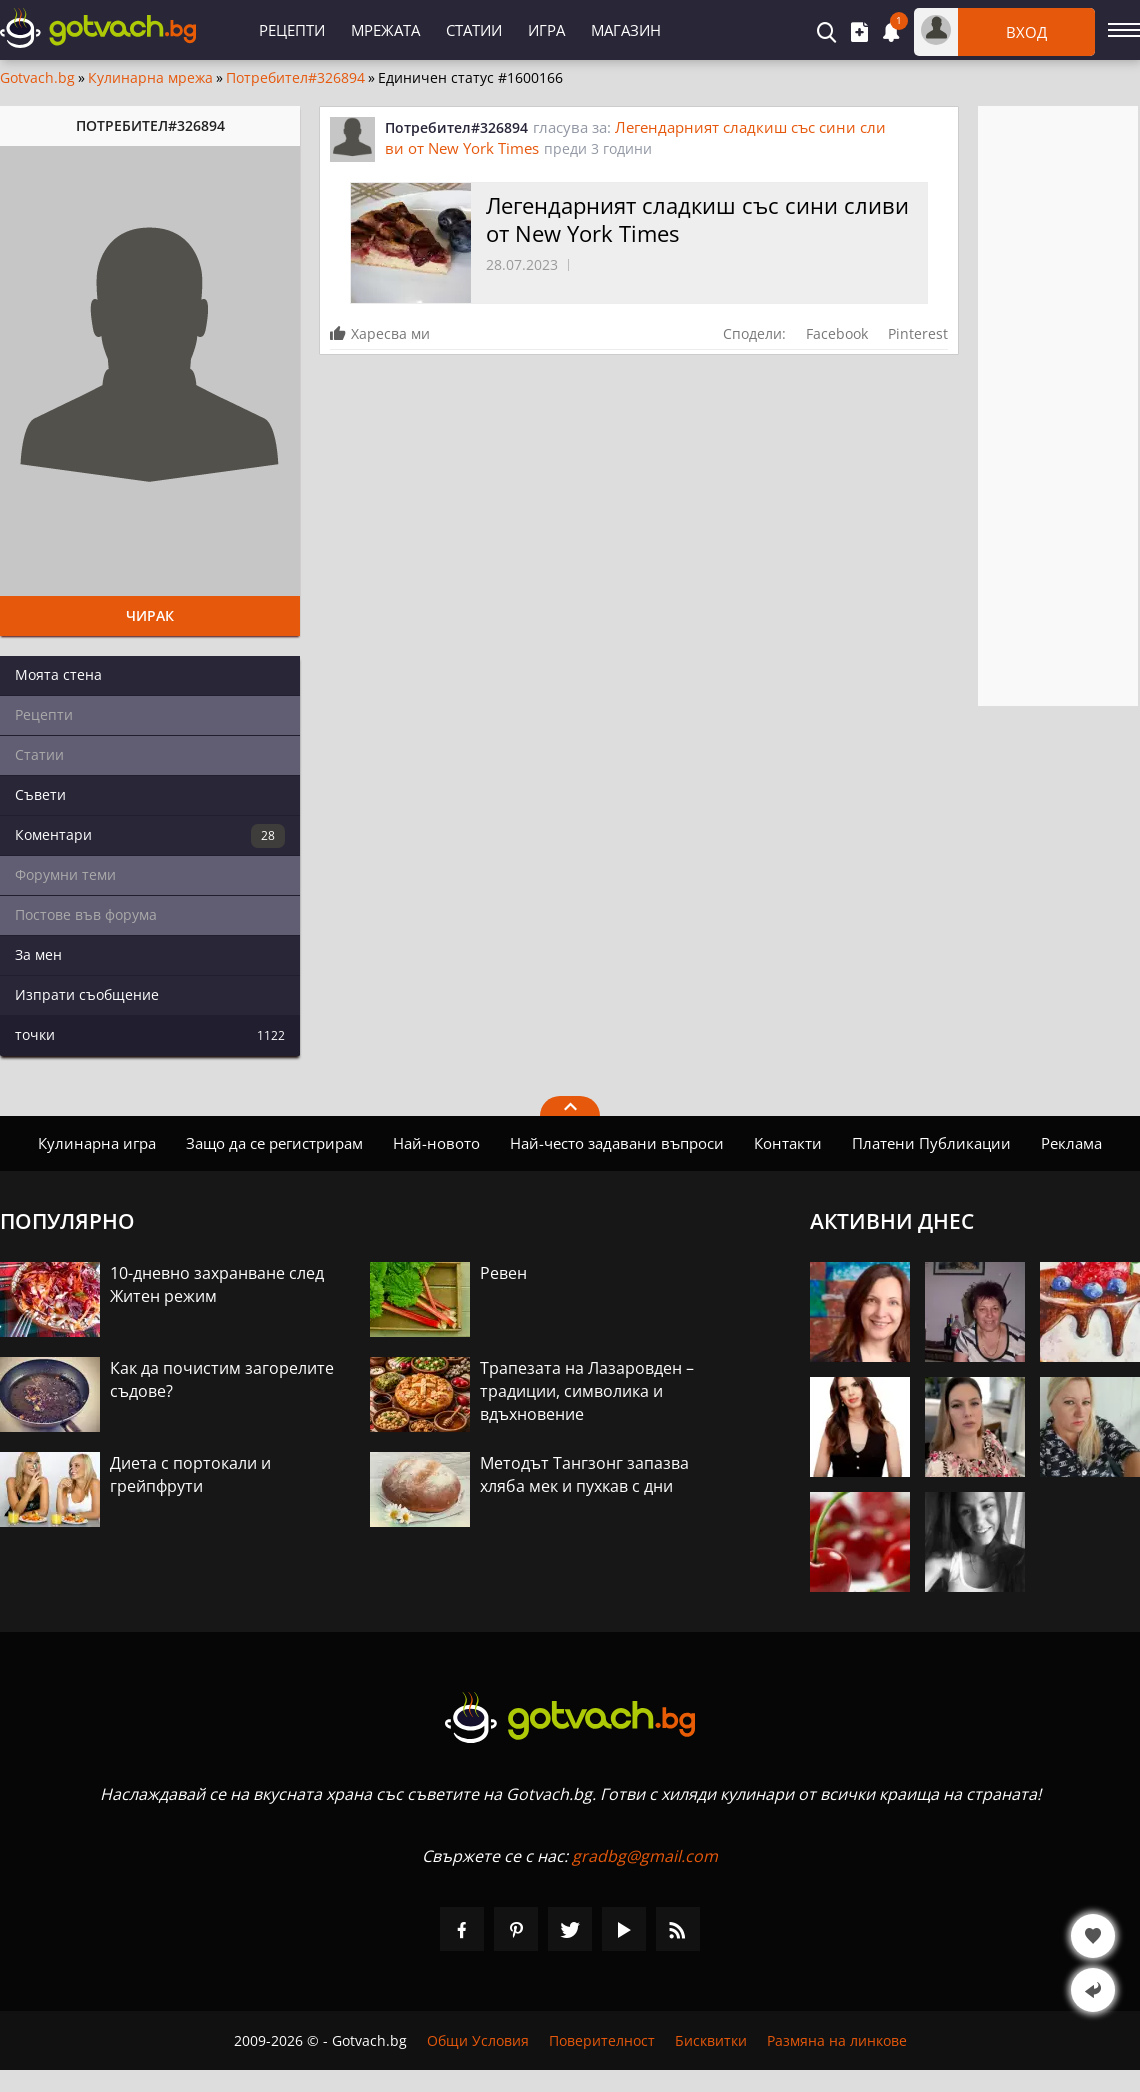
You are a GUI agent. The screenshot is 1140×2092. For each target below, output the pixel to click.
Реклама (1071, 1143)
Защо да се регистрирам (274, 1143)
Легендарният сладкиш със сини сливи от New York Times (697, 219)
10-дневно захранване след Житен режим (217, 1284)
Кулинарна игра (97, 1143)
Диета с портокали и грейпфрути (190, 1474)
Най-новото (436, 1143)
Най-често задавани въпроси (617, 1143)
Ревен (503, 1273)
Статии (474, 30)
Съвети (40, 794)
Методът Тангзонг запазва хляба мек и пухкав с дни (584, 1474)
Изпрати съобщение (87, 994)
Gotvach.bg (37, 78)
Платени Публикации (931, 1143)
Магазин (626, 30)
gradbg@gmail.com (645, 1856)
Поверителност (602, 2040)
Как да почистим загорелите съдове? (222, 1379)
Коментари (150, 836)
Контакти (788, 1143)
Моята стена (58, 674)
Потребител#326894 (295, 78)
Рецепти (292, 30)
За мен (38, 954)
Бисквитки (711, 2040)
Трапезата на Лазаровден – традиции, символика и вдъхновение (587, 1391)
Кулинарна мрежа (150, 78)
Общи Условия (478, 2040)
